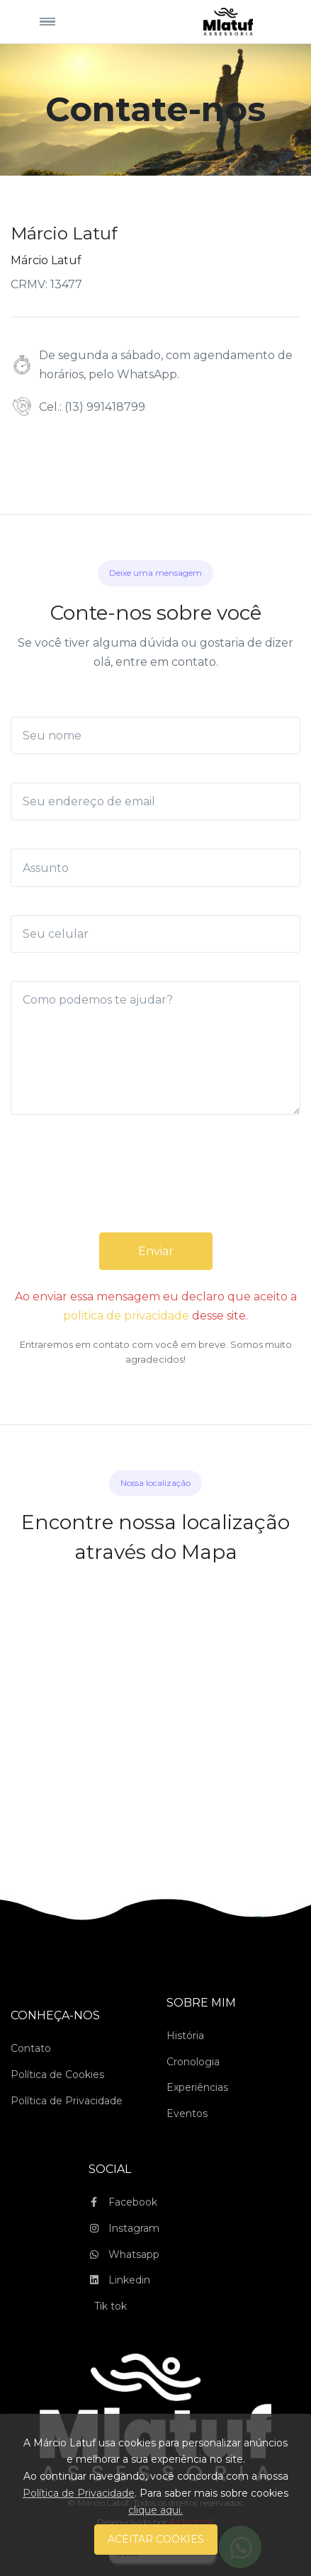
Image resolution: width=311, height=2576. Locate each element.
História (185, 2035)
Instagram (124, 2228)
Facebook (123, 2202)
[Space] (228, 21)
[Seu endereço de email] (155, 801)
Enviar (156, 1251)
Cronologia (193, 2061)
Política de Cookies (57, 2074)
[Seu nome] (155, 735)
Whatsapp (124, 2254)
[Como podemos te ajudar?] (155, 1048)
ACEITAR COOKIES (156, 2539)
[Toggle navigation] (47, 21)
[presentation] (156, 1187)
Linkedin (119, 2280)
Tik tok (110, 2306)
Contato (31, 2048)
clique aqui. (155, 2510)
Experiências (197, 2087)
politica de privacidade (126, 1315)
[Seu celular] (155, 934)
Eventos (187, 2113)
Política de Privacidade (67, 2100)
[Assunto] (155, 867)
